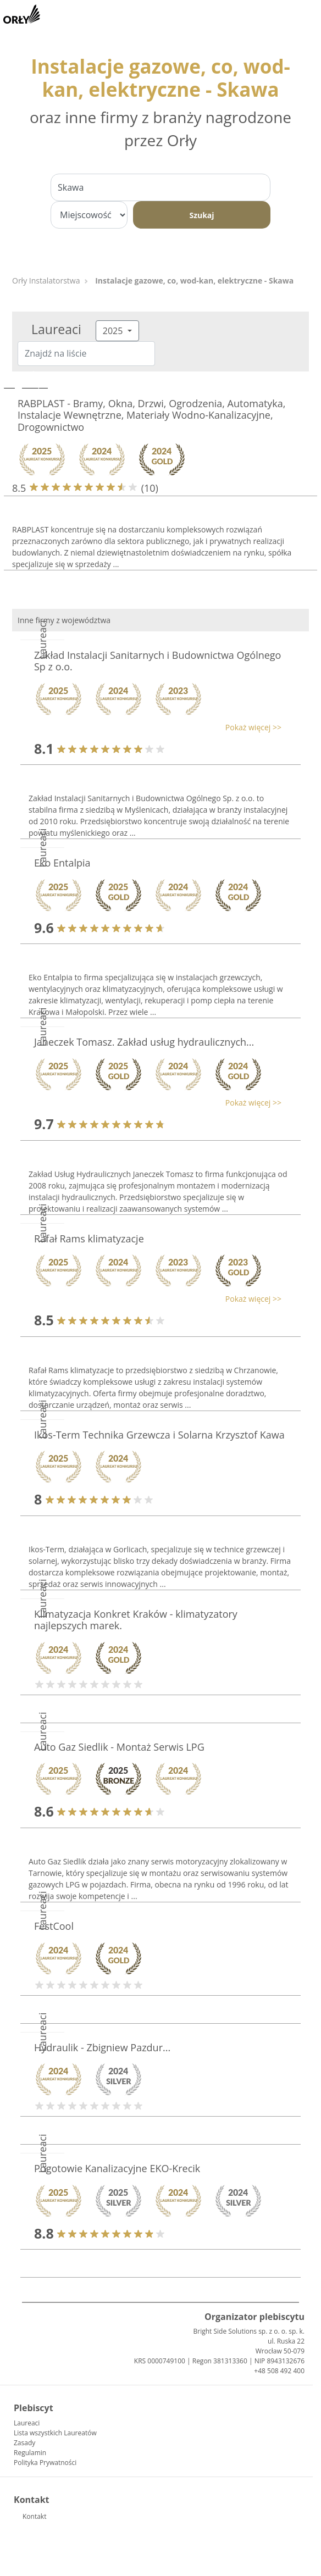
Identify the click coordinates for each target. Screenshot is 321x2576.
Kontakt (34, 2516)
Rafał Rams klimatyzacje (89, 1238)
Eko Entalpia (62, 862)
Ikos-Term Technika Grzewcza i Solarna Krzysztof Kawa (159, 1434)
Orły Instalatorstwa (46, 280)
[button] (155, 727)
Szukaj (201, 215)
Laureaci (27, 2423)
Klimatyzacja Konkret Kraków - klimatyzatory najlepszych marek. (135, 1620)
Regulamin (30, 2452)
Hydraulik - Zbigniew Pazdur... (102, 2047)
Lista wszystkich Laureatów (55, 2433)
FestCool (54, 1926)
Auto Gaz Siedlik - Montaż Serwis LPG (119, 1746)
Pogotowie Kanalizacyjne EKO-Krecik (117, 2168)
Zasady (24, 2442)
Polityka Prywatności (45, 2462)
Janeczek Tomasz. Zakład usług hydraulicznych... (144, 1041)
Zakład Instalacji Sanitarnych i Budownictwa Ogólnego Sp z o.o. (157, 661)
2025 (114, 331)
